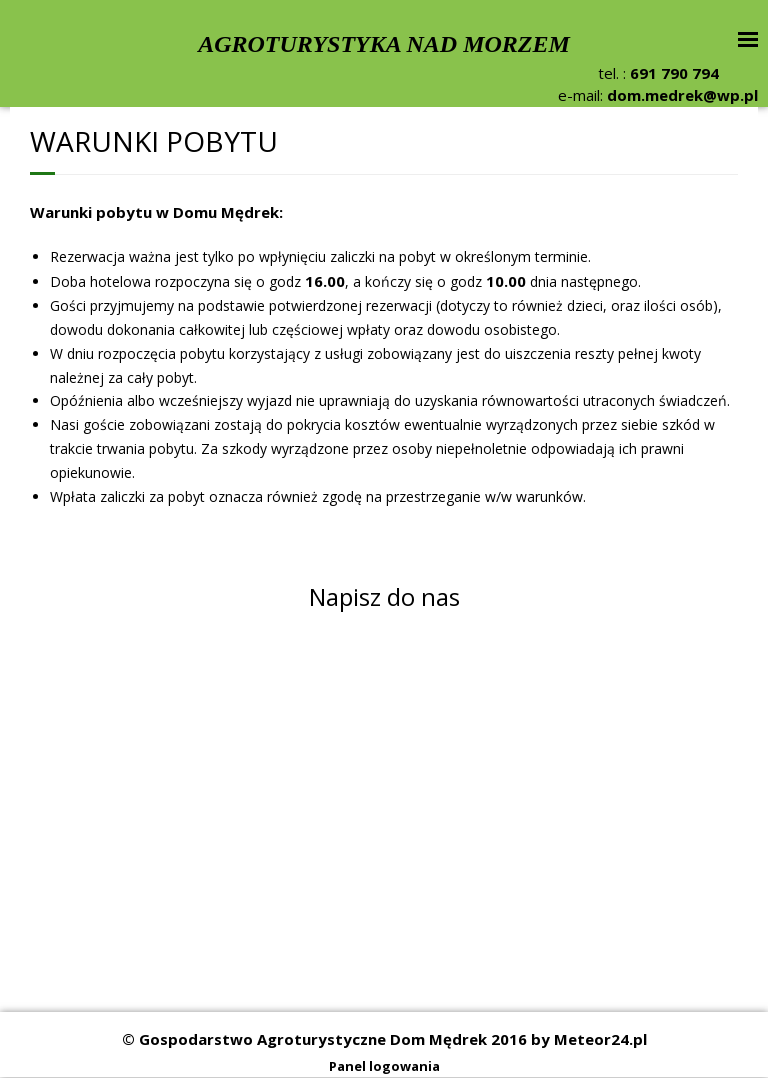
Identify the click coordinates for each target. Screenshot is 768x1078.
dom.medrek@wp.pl (682, 95)
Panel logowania (384, 1066)
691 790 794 (674, 73)
